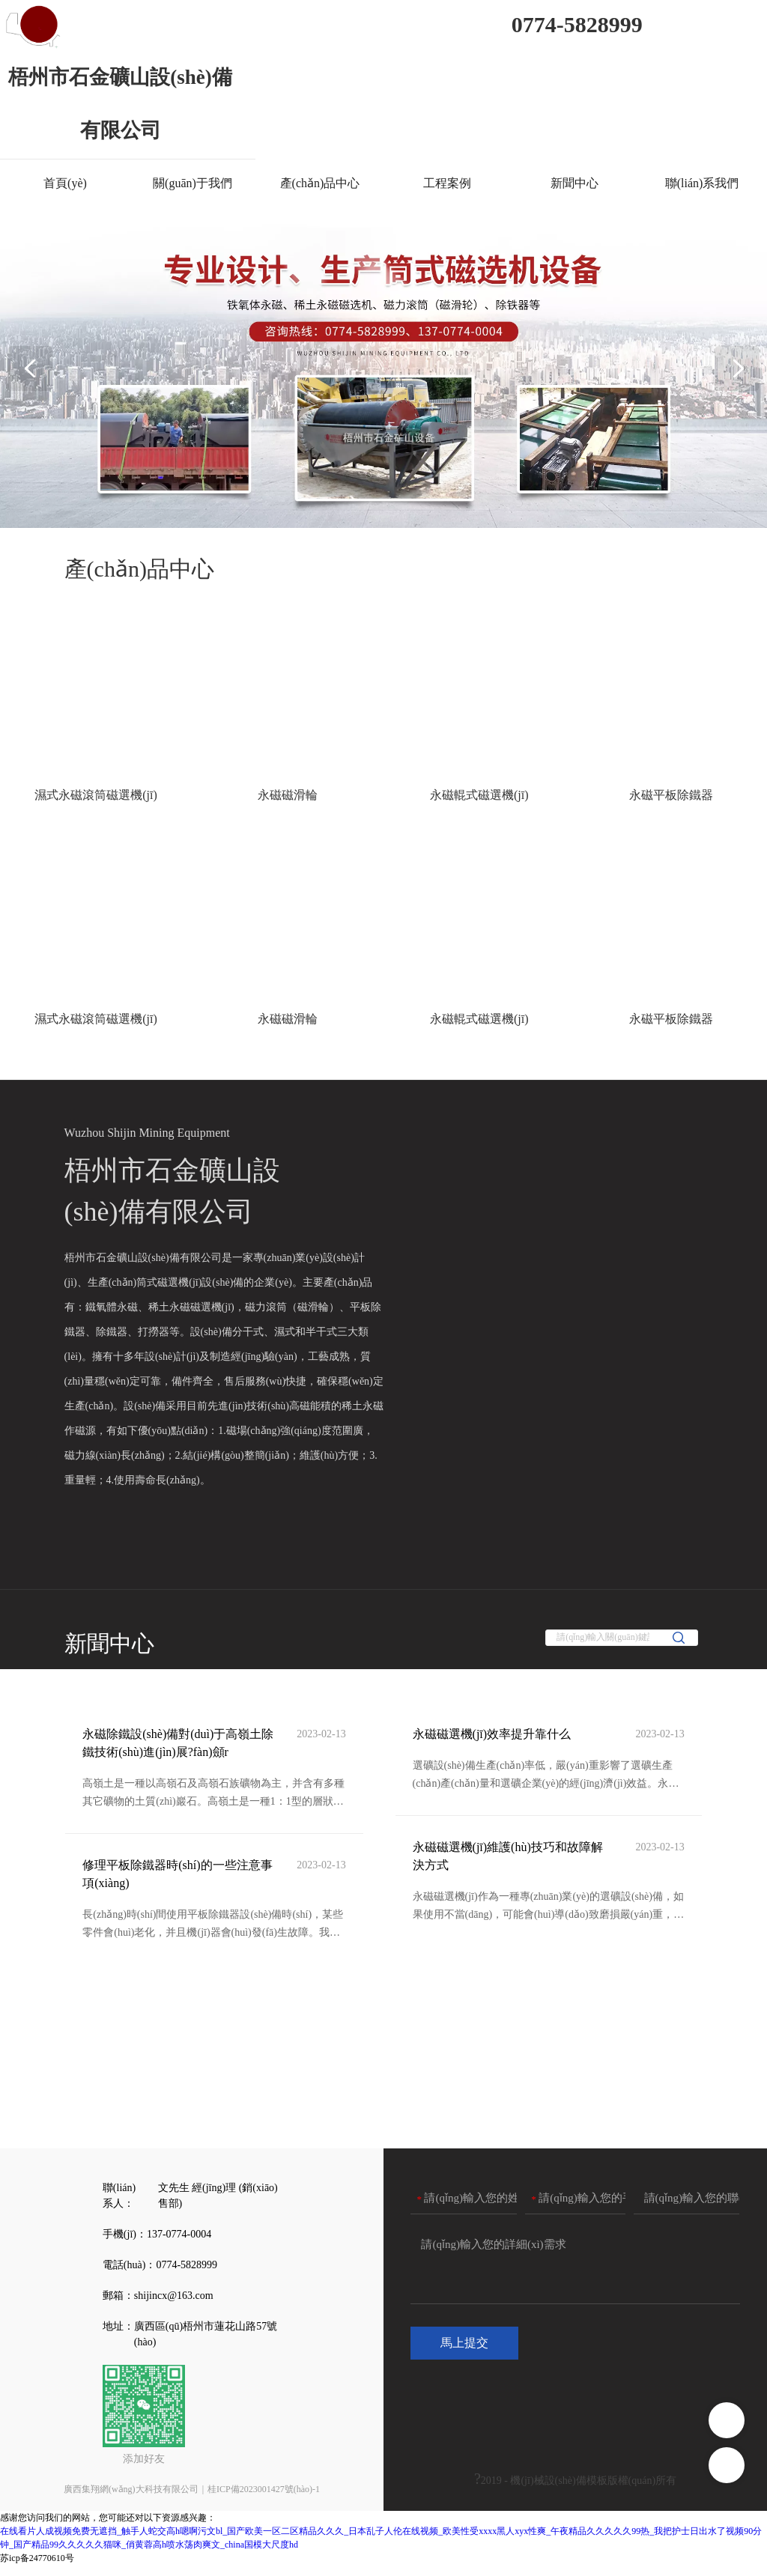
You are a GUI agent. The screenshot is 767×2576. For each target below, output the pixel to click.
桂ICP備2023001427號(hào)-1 (263, 2500)
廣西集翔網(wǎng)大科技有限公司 (131, 2500)
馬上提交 (464, 2354)
